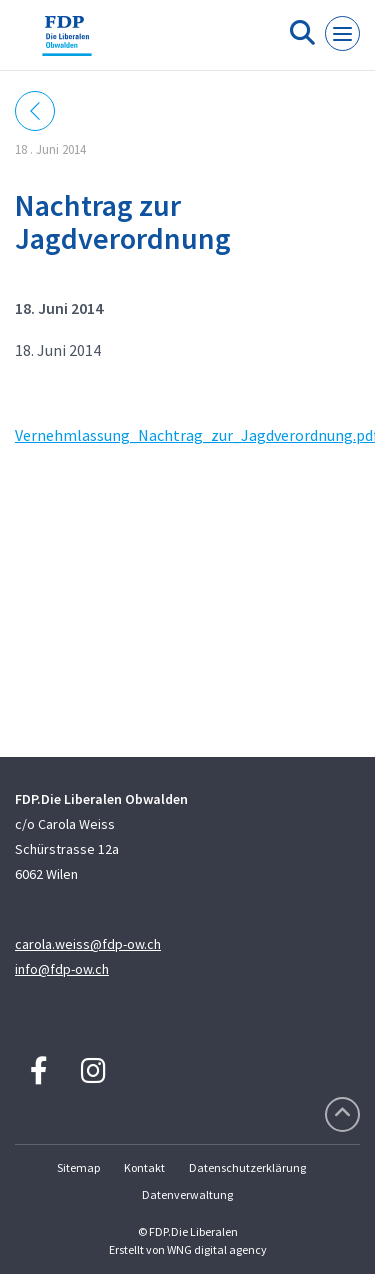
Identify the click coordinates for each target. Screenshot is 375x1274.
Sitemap (78, 1167)
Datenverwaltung (187, 1194)
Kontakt (144, 1167)
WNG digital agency (217, 1249)
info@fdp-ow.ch (62, 969)
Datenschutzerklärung (247, 1167)
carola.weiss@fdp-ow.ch (88, 944)
